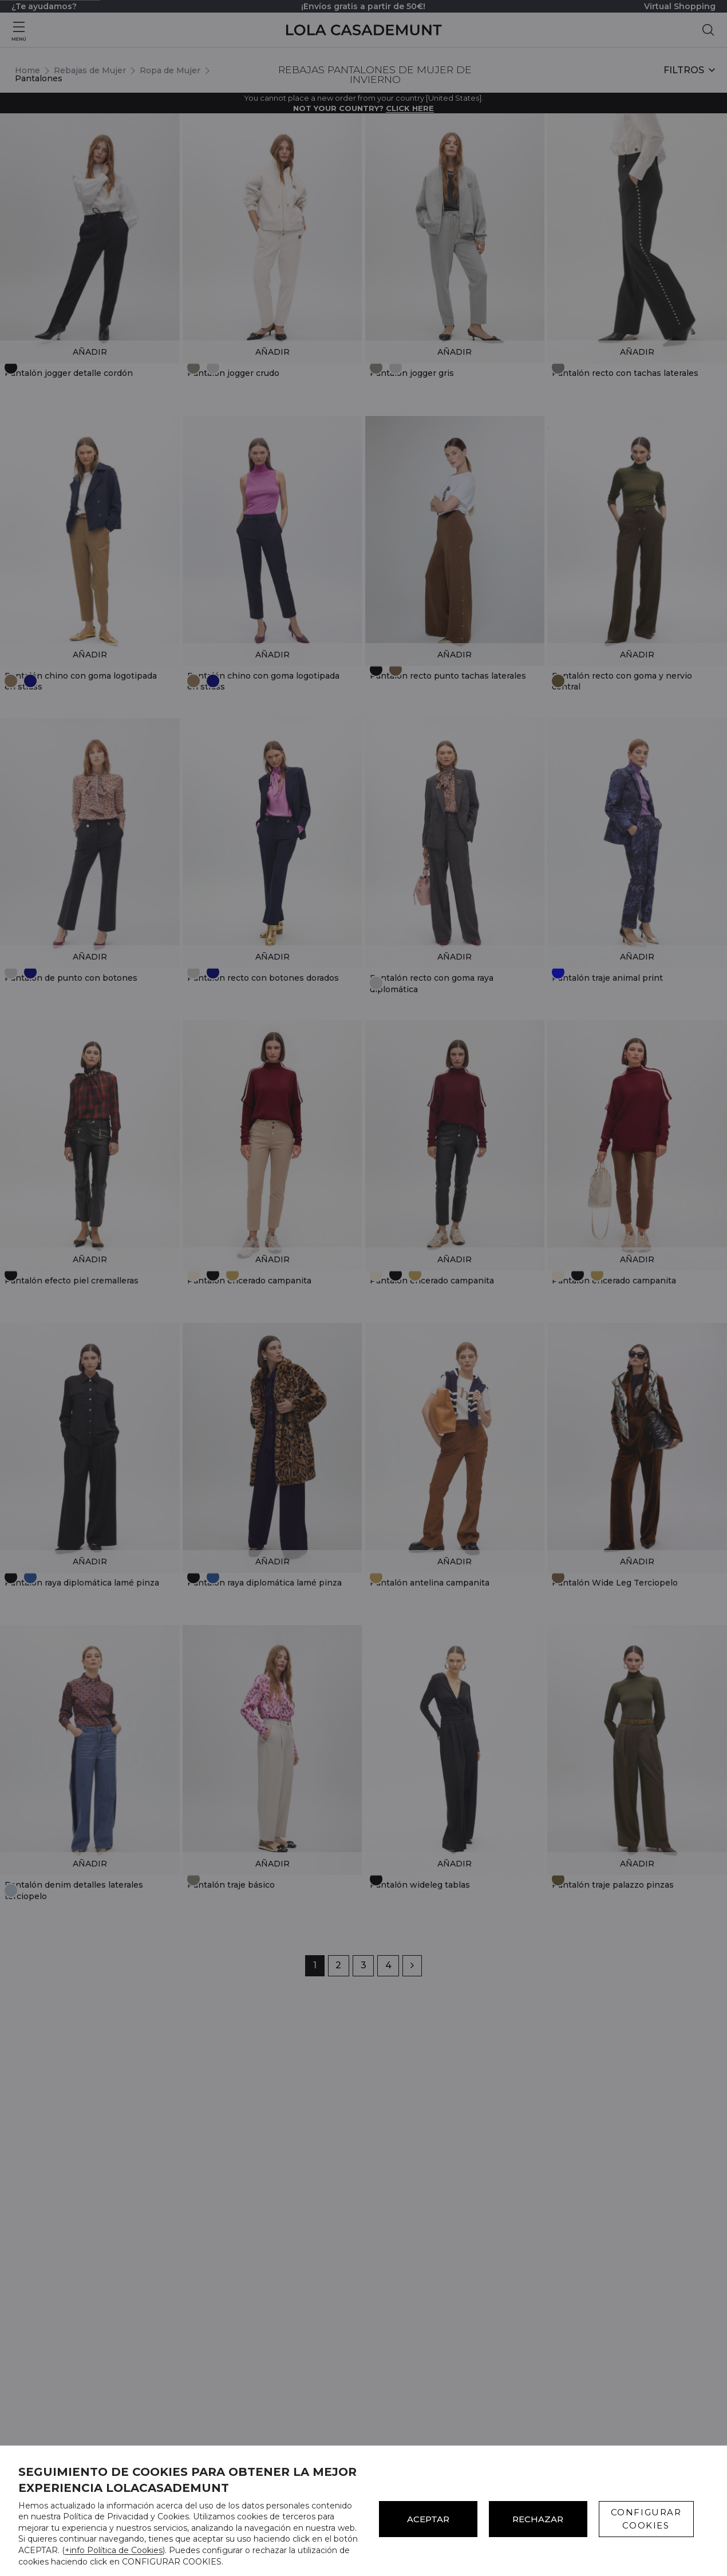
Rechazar (537, 2519)
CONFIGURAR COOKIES (646, 2519)
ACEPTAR (428, 2519)
